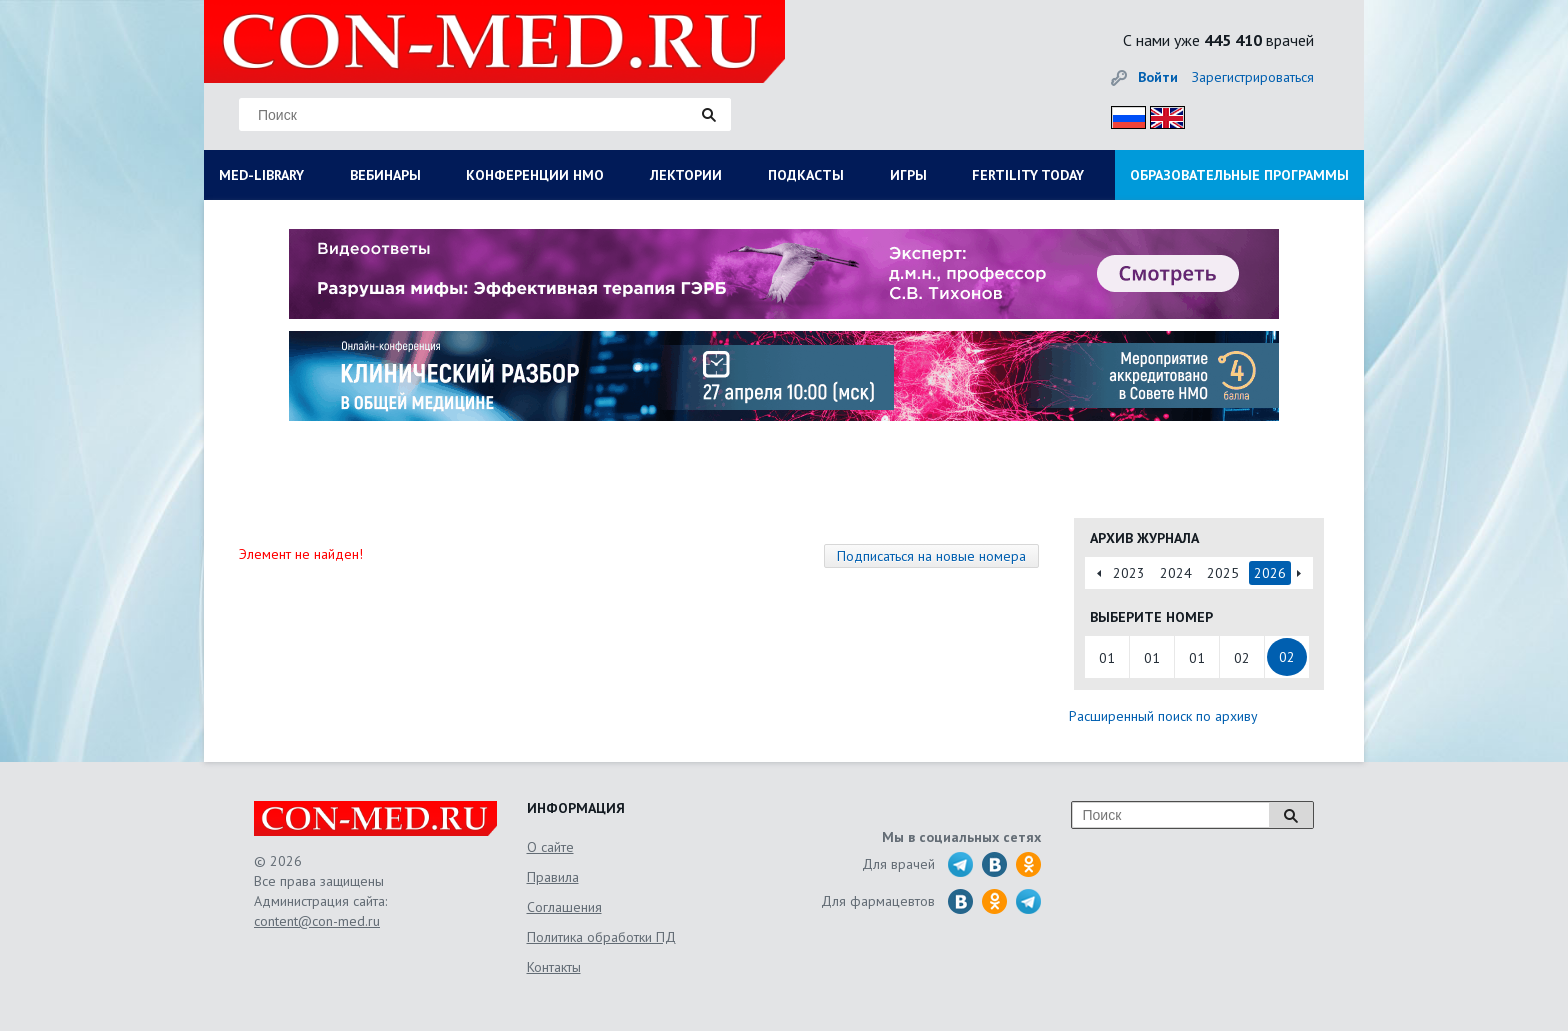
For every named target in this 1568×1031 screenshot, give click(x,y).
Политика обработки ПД (601, 937)
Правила (553, 877)
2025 (1223, 573)
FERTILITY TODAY (1028, 175)
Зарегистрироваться (1253, 77)
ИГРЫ (908, 175)
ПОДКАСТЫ (806, 175)
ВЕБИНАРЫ (385, 175)
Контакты (554, 967)
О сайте (550, 847)
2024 (1176, 573)
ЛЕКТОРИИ (686, 175)
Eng (1162, 114)
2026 (1270, 573)
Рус (1122, 114)
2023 (1129, 573)
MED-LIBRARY (261, 175)
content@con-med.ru (317, 921)
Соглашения (564, 907)
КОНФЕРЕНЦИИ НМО (535, 175)
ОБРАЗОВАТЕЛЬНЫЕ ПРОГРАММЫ (1239, 175)
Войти (1158, 77)
